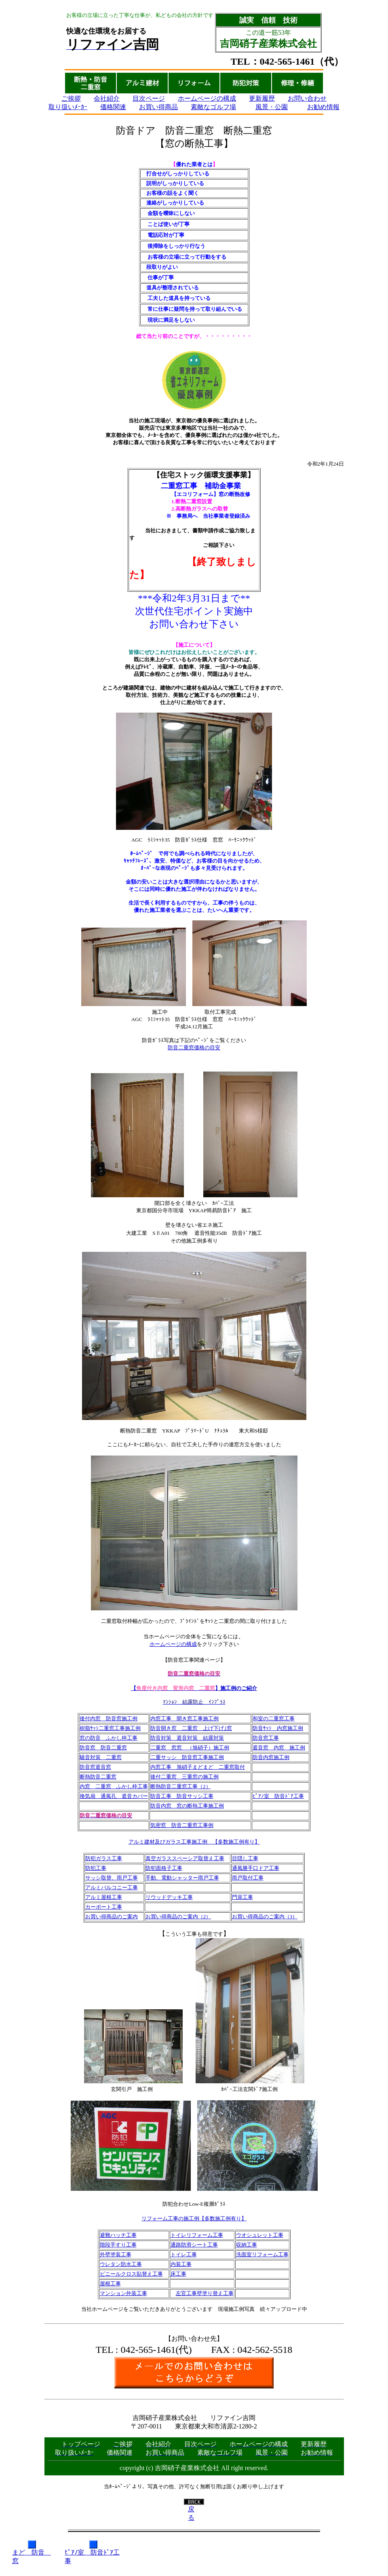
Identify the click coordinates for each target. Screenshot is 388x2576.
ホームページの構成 (207, 98)
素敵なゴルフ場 (213, 106)
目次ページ (149, 98)
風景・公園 (271, 106)
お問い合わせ (307, 98)
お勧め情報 (323, 106)
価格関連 (113, 106)
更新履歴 (262, 98)
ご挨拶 (71, 98)
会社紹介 (107, 98)
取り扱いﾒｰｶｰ (67, 106)
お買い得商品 (158, 106)
